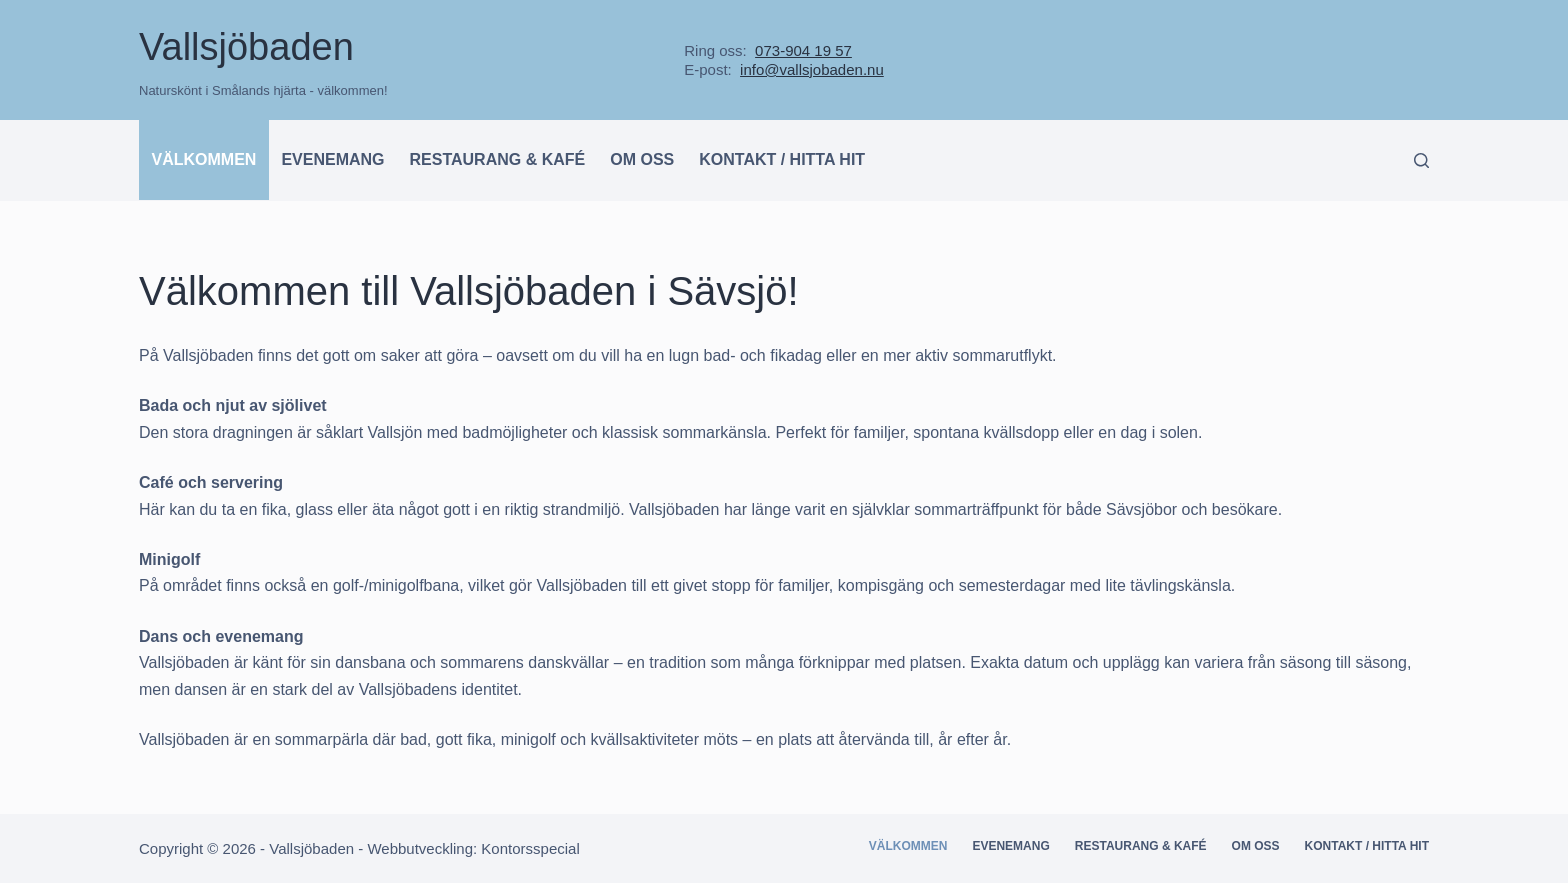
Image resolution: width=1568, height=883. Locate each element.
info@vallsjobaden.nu (812, 69)
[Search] (1421, 160)
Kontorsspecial (530, 848)
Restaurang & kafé (498, 159)
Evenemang (332, 159)
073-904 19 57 (803, 50)
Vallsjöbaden (246, 47)
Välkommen (204, 159)
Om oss (642, 159)
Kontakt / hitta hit (782, 159)
